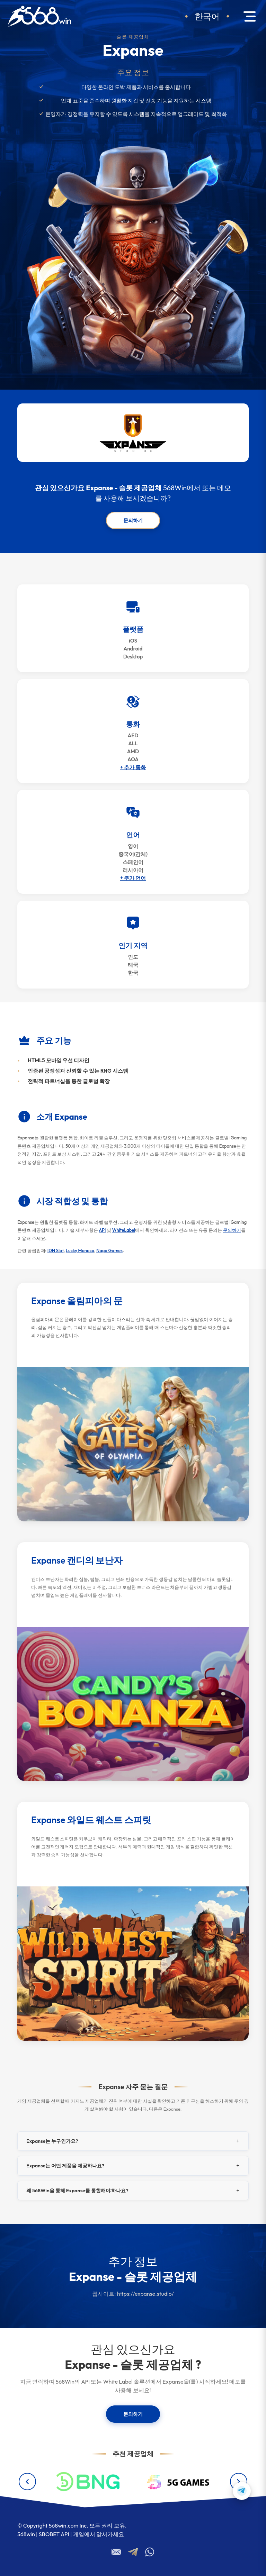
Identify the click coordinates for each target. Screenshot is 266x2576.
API (102, 1230)
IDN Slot (55, 1250)
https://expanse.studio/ (145, 2293)
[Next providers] (238, 2481)
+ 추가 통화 (133, 767)
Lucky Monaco (80, 1250)
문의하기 (133, 520)
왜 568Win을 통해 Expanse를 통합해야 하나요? (77, 2190)
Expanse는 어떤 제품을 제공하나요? (65, 2166)
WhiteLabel (123, 1230)
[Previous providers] (27, 2481)
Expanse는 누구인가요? (52, 2141)
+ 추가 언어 (133, 878)
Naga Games (109, 1250)
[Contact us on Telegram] (242, 2491)
